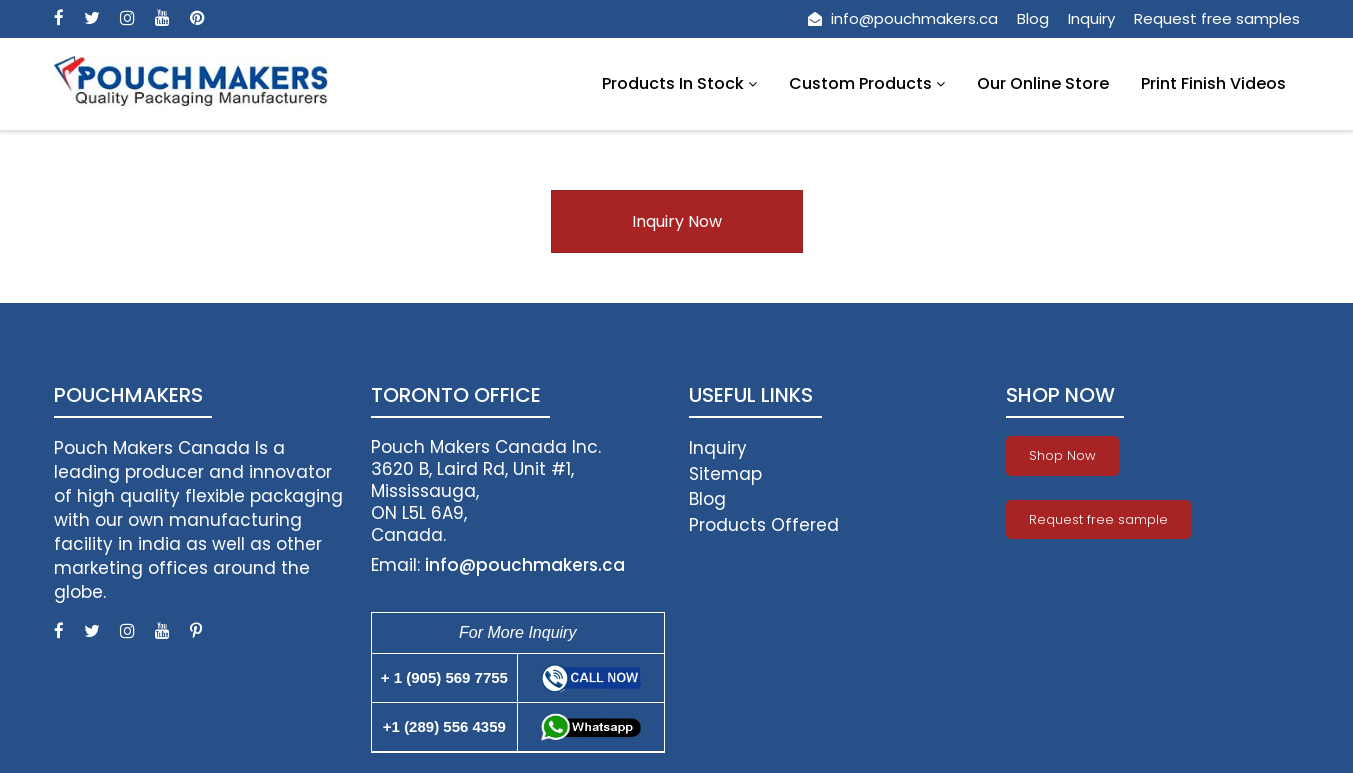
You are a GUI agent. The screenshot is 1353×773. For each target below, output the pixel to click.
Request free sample (1098, 519)
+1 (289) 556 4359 (444, 726)
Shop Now (1062, 455)
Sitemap (725, 474)
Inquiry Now (677, 221)
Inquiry (1091, 18)
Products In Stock (679, 83)
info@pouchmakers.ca (903, 18)
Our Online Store (1043, 83)
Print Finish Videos (1213, 83)
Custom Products (867, 83)
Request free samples (1217, 18)
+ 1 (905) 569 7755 (444, 677)
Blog (1033, 18)
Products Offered (764, 525)
